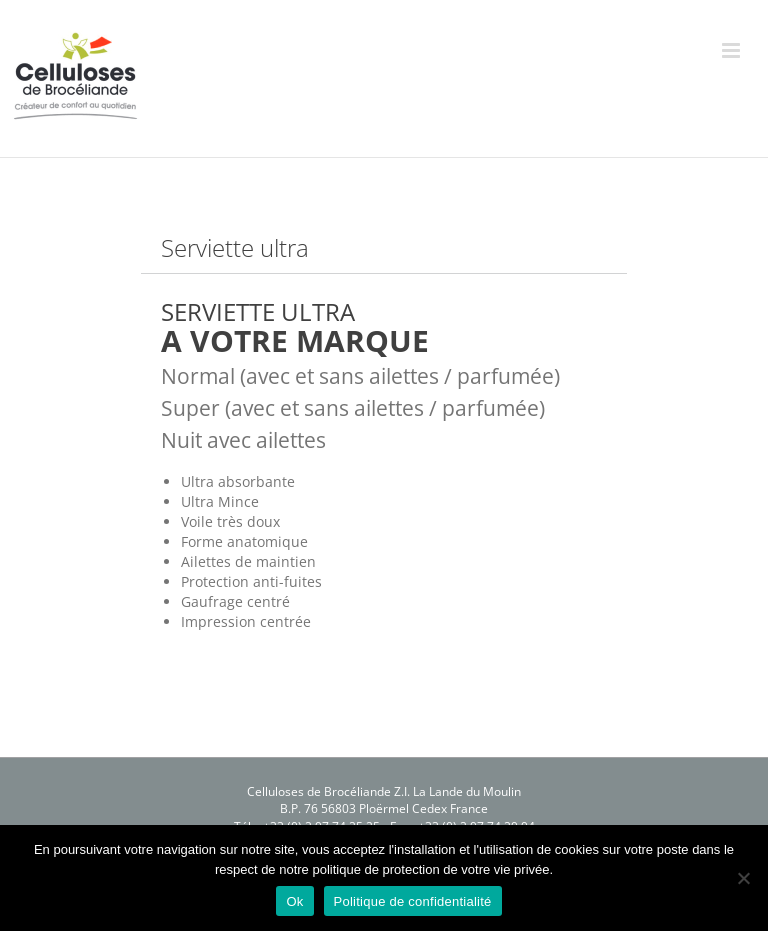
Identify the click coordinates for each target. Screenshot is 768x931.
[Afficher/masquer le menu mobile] (732, 50)
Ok (294, 901)
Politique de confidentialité (413, 901)
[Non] (743, 878)
